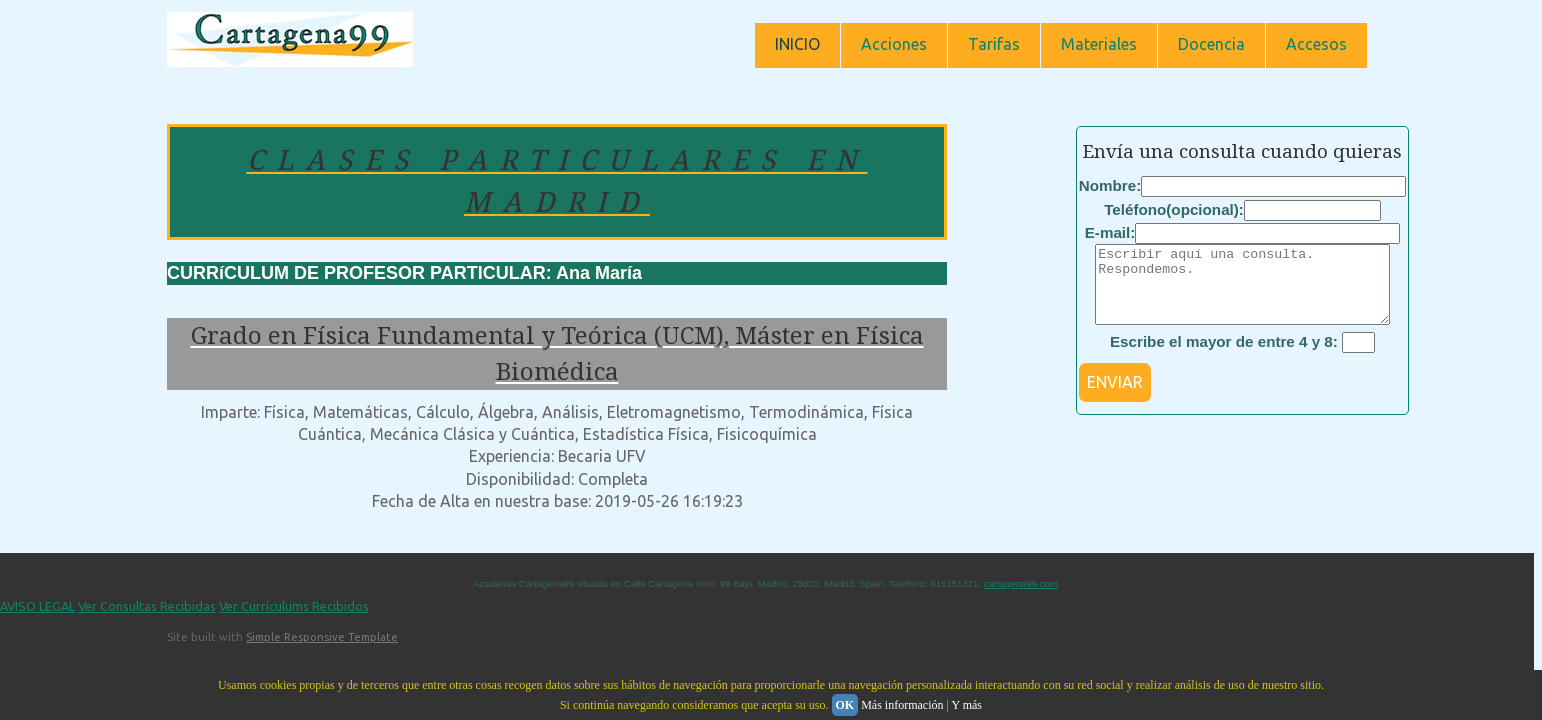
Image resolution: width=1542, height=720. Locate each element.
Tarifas (994, 44)
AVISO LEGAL (37, 606)
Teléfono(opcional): (1174, 209)
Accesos (1316, 44)
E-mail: (1110, 232)
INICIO (797, 44)
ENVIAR (1115, 397)
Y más (966, 705)
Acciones (894, 44)
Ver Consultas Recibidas (147, 606)
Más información (902, 705)
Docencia (1211, 44)
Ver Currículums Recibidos (294, 606)
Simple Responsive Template (322, 637)
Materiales (1099, 44)
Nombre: (1110, 185)
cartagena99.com (1021, 583)
